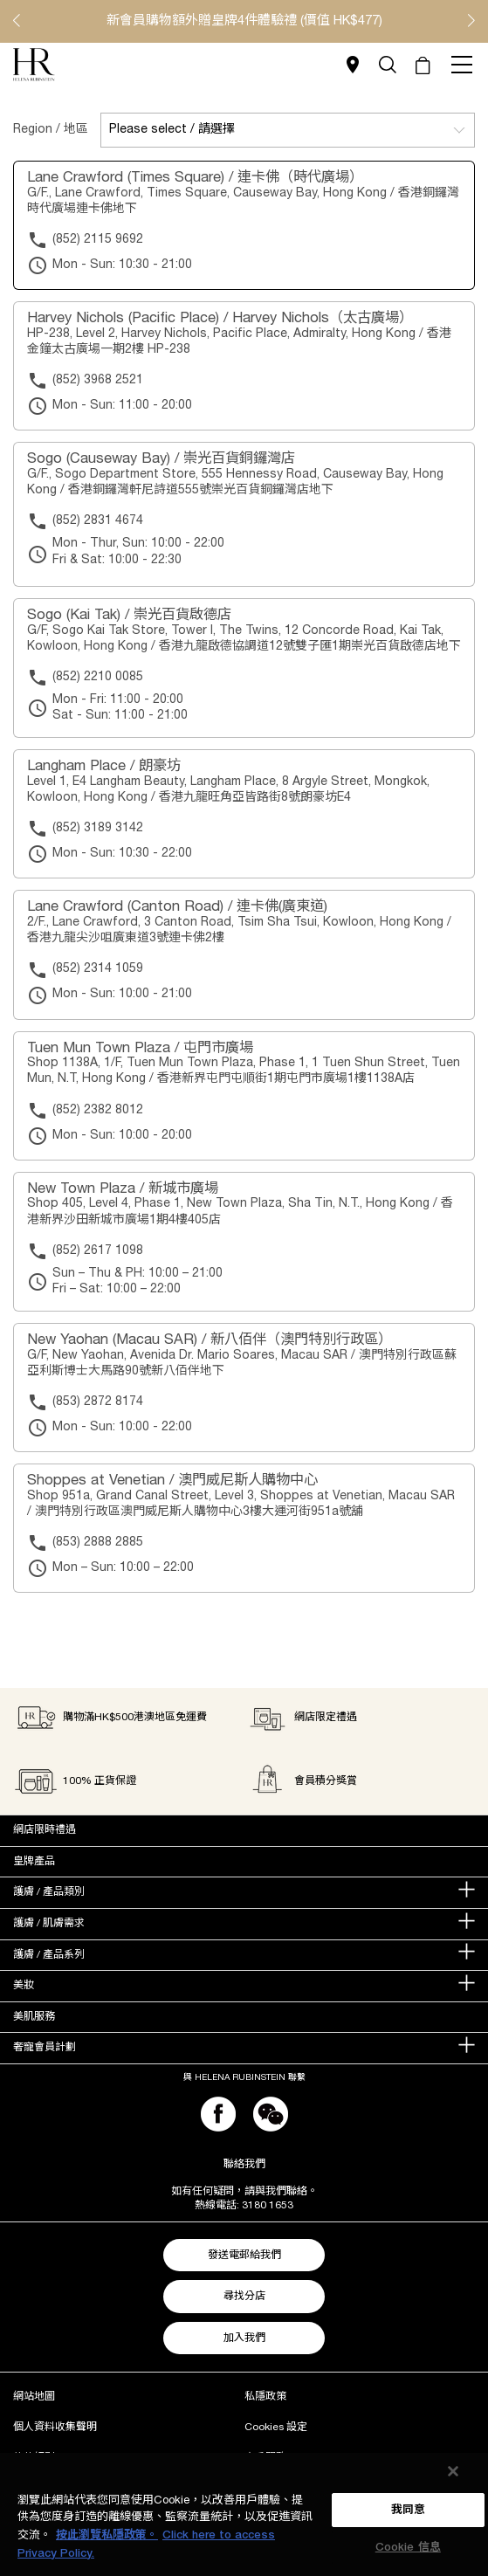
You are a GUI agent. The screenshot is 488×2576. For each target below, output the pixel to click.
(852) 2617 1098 (97, 1251)
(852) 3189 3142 (97, 828)
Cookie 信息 (408, 2547)
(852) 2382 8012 (97, 1110)
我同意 (408, 2510)
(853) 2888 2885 (97, 1542)
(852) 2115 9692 (97, 239)
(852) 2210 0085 (97, 677)
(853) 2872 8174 (97, 1402)
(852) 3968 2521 (97, 380)
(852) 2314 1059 (97, 969)
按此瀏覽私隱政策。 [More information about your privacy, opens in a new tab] (107, 2535)
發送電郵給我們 (244, 2255)
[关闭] (453, 2471)
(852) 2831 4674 (97, 521)
